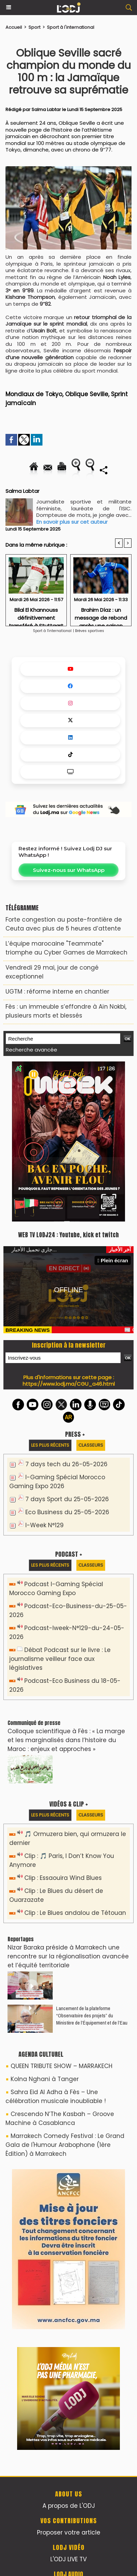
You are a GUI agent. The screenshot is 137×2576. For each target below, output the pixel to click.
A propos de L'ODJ (68, 2506)
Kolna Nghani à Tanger (45, 2079)
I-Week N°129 (44, 1525)
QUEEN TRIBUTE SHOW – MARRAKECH (61, 2066)
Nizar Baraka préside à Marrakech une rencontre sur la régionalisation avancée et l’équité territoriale (68, 1956)
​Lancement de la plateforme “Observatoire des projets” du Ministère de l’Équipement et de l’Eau (91, 2015)
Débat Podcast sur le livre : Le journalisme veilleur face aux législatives (60, 1659)
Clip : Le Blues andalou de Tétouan (75, 1913)
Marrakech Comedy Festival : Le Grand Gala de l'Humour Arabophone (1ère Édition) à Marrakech (64, 2145)
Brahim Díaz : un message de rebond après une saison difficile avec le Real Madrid (101, 614)
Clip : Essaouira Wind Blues (63, 1878)
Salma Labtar (46, 109)
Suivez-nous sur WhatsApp (68, 870)
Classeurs (90, 1445)
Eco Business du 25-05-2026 (67, 1512)
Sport (34, 27)
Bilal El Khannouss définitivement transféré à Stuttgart (36, 614)
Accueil (13, 27)
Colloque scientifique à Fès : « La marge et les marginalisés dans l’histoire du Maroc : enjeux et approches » (66, 1740)
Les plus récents (50, 1445)
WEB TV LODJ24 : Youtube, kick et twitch (68, 1234)
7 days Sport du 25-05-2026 (67, 1499)
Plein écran (112, 1260)
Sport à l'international (70, 27)
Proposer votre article (68, 2532)
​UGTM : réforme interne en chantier (57, 991)
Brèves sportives (89, 630)
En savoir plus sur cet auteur (72, 521)
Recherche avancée (31, 1049)
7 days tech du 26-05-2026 (66, 1464)
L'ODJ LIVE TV (68, 2559)
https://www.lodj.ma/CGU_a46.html (69, 1383)
